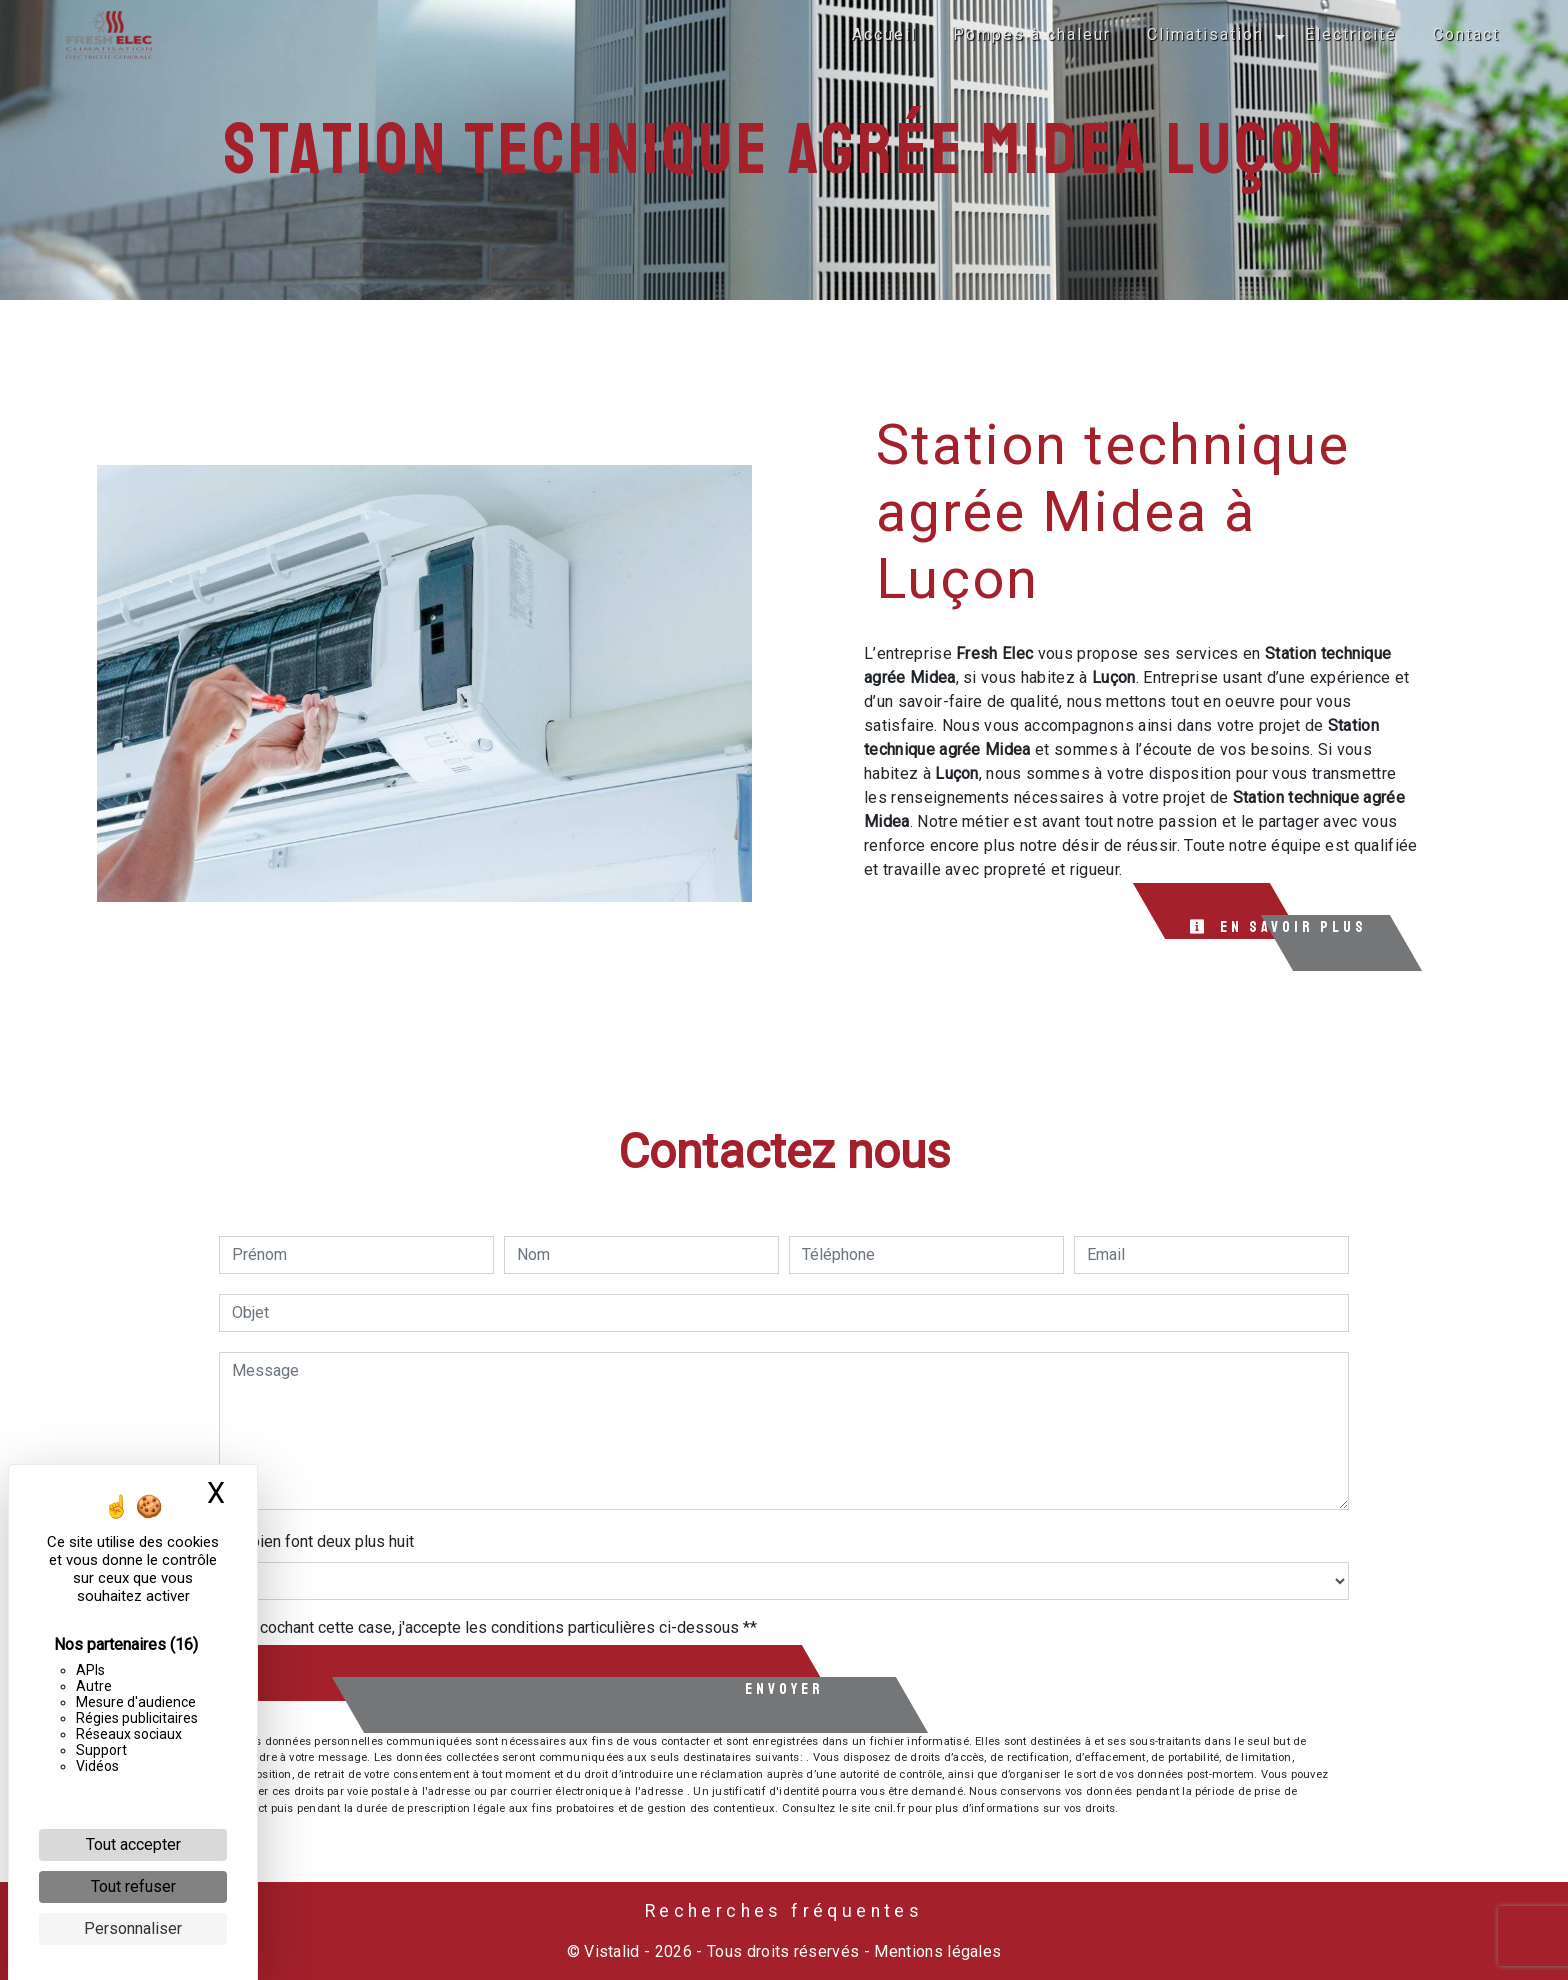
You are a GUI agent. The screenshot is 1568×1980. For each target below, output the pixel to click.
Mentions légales (935, 1951)
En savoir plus (1278, 927)
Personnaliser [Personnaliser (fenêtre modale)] (133, 1928)
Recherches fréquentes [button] (784, 1911)
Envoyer (784, 1689)
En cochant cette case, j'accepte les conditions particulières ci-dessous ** (498, 1627)
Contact (1466, 34)
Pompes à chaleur (1032, 34)
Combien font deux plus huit (316, 1541)
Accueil (884, 34)
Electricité (1351, 34)
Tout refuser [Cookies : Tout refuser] (133, 1886)
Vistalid (612, 1951)
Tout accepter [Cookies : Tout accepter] (133, 1844)
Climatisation (1205, 34)
